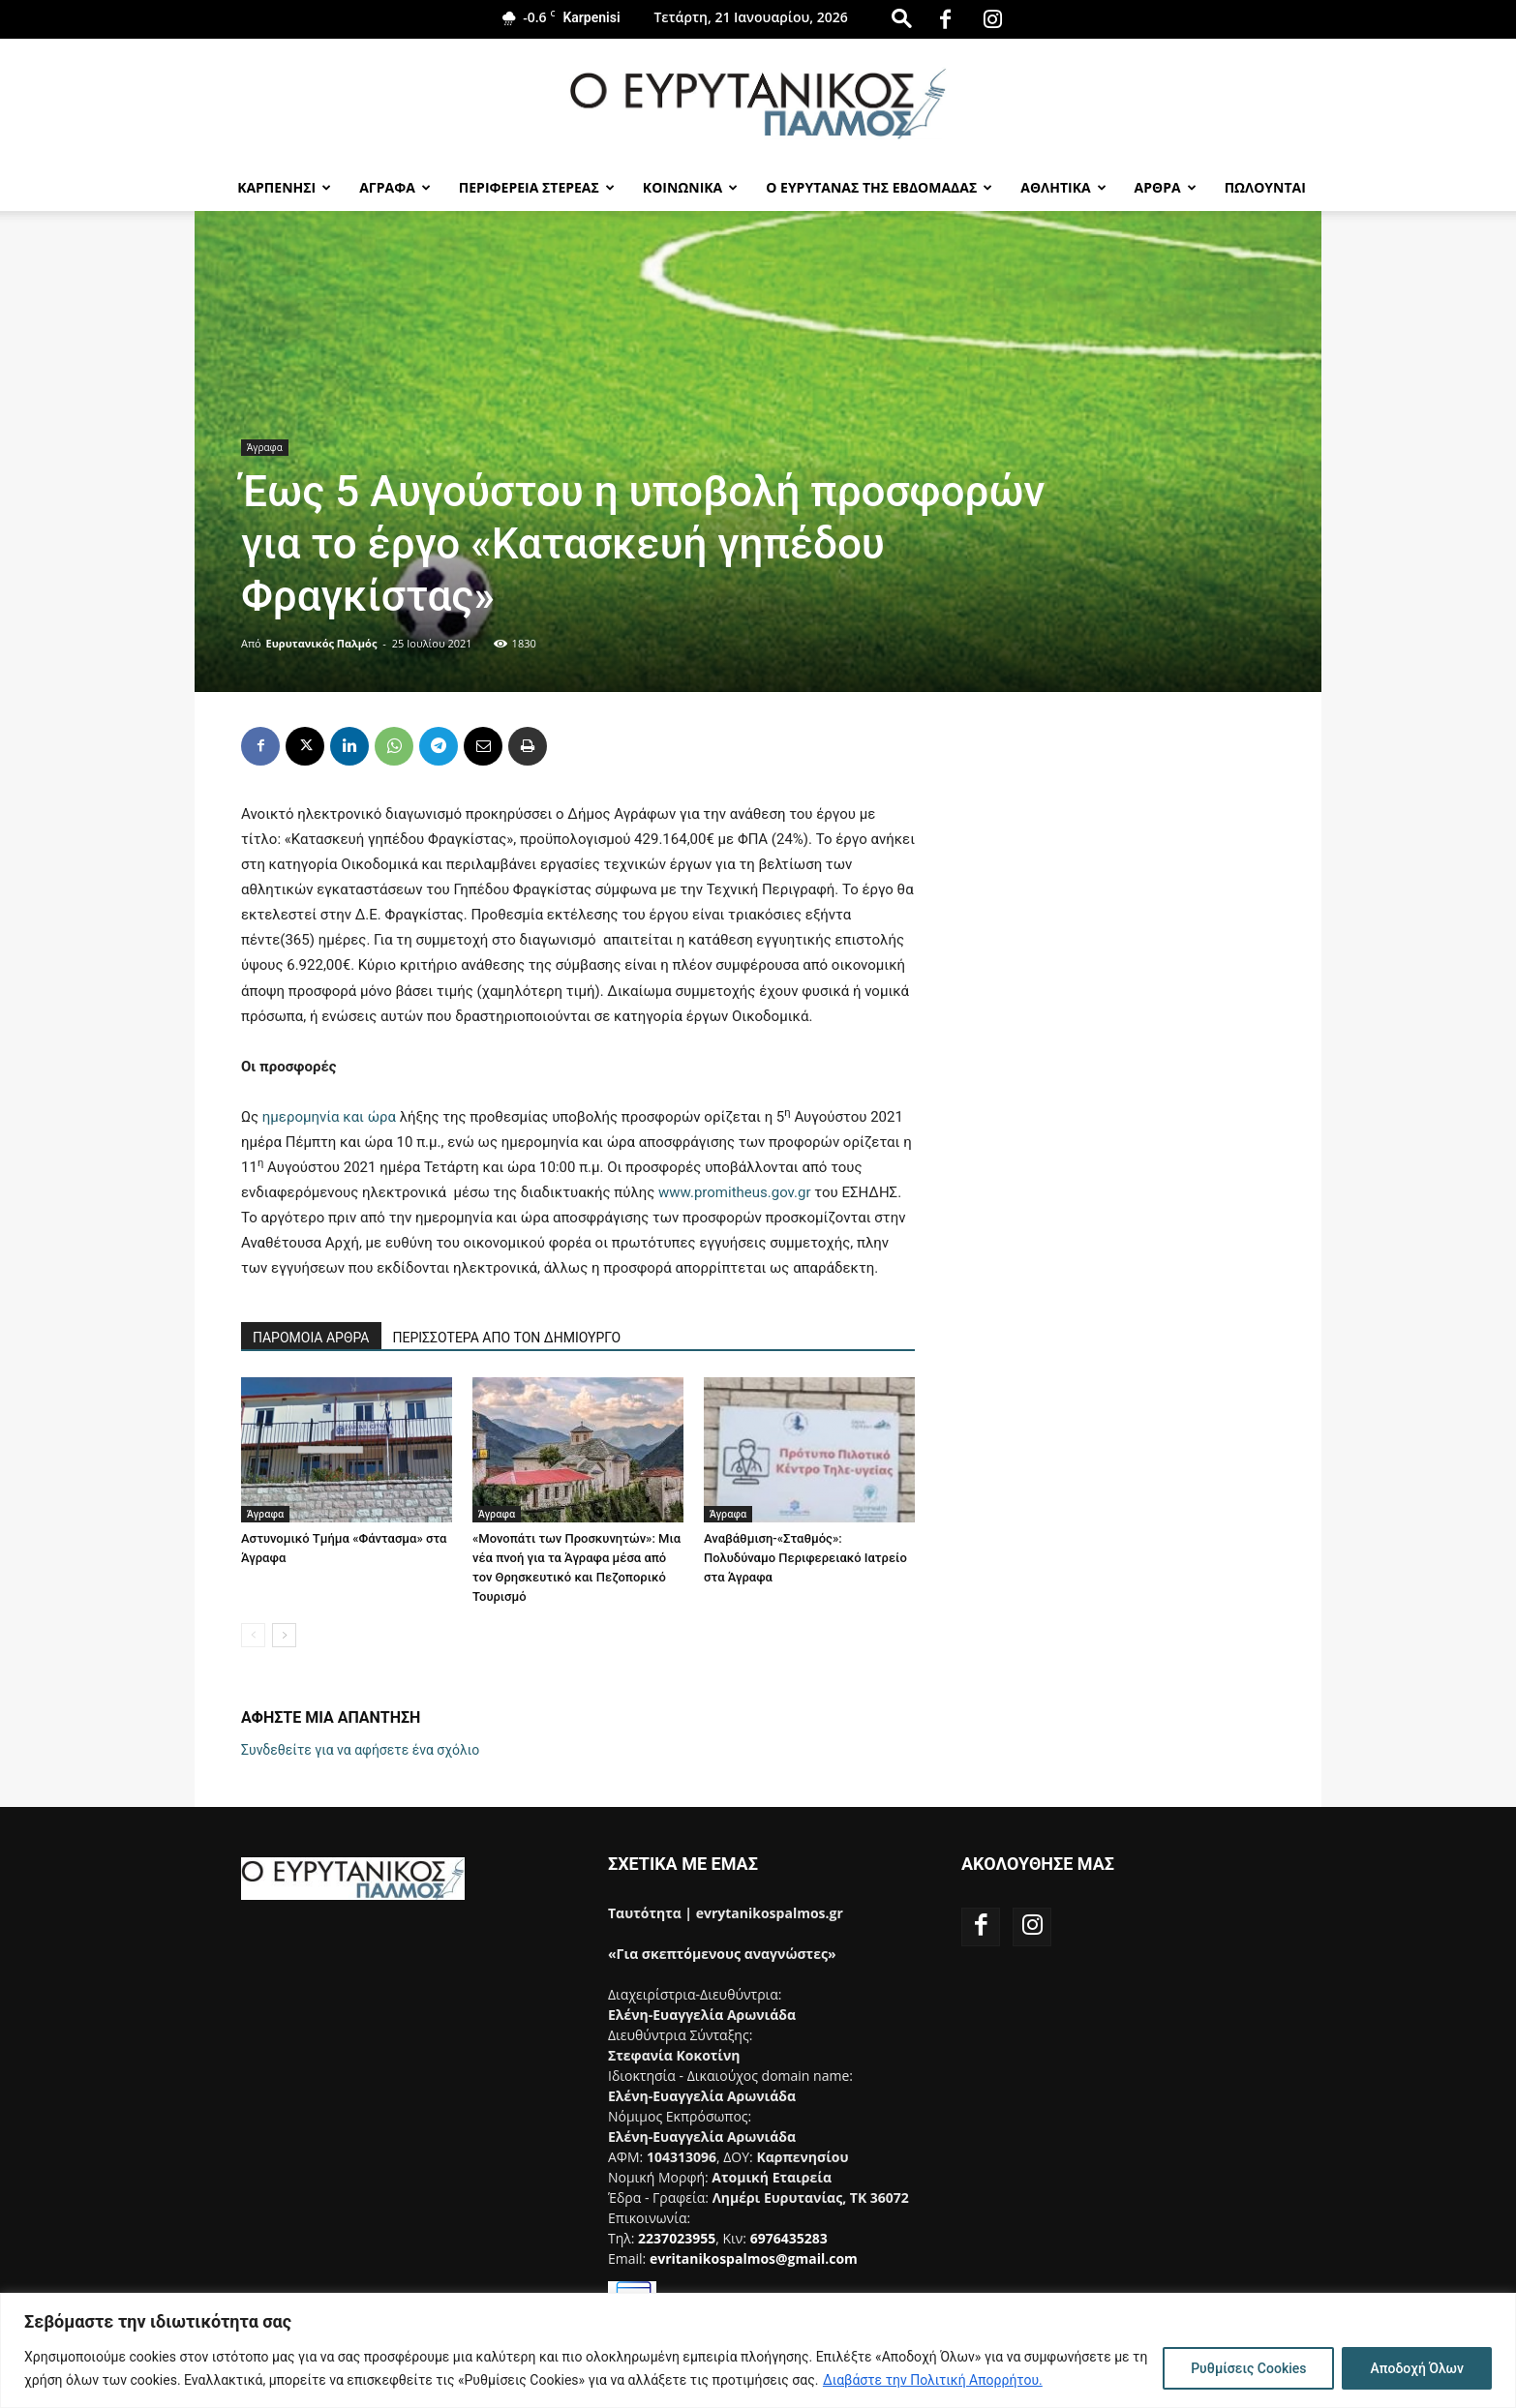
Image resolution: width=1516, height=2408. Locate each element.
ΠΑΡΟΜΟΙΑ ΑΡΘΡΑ (311, 1337)
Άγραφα (265, 447)
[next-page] (284, 1635)
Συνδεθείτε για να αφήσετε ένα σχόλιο (360, 1750)
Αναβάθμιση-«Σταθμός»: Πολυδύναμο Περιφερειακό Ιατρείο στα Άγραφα (805, 1557)
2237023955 (676, 2238)
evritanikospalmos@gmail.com (754, 2258)
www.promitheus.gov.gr (734, 1192)
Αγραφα (395, 187)
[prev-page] (253, 1635)
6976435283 (789, 2238)
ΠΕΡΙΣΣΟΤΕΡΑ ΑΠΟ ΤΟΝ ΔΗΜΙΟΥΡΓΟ (507, 1337)
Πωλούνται (1265, 187)
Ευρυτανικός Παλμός (322, 643)
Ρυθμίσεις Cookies (1248, 2368)
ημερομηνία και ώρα (331, 1117)
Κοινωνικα (690, 187)
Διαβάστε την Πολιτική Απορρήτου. (933, 2380)
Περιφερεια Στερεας (537, 187)
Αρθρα (1166, 187)
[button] (901, 18)
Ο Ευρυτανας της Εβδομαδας (879, 187)
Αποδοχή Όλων (1417, 2368)
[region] (758, 2350)
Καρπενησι (284, 187)
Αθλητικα (1063, 187)
